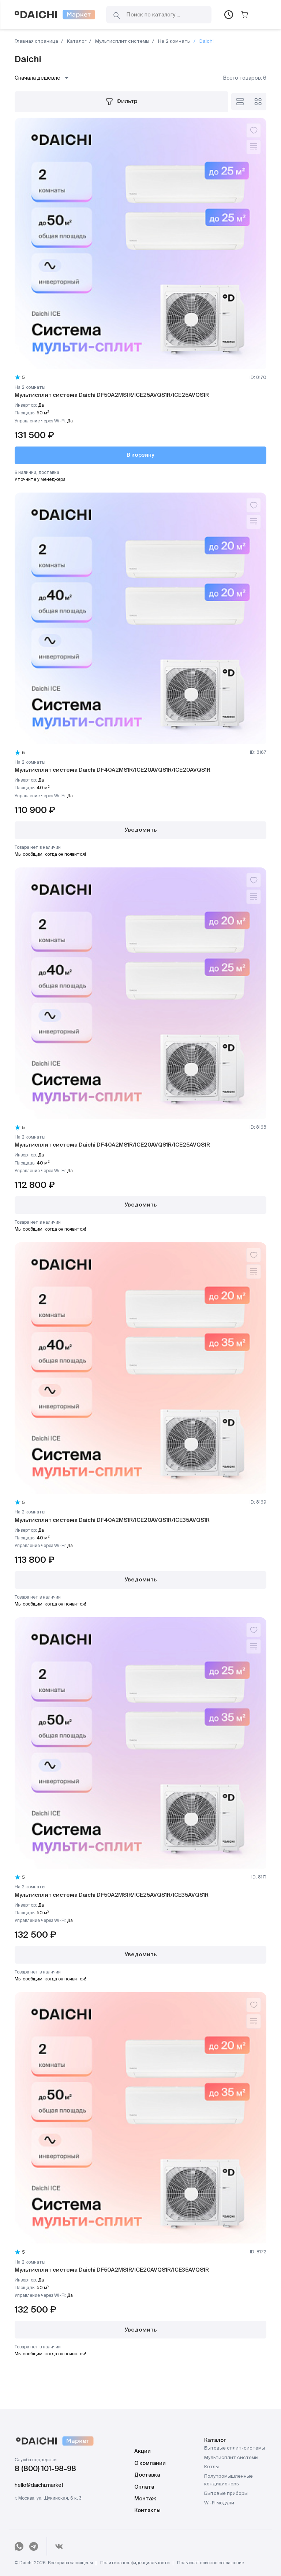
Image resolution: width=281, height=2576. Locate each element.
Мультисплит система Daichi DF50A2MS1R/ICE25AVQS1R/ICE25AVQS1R (112, 395)
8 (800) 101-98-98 (45, 2469)
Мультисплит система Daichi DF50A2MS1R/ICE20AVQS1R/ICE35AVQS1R (112, 2270)
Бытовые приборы (226, 2493)
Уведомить (141, 830)
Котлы (211, 2467)
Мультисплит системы (121, 41)
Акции (142, 2451)
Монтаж (145, 2498)
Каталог (76, 41)
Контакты (147, 2510)
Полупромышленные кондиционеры (228, 2480)
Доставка (147, 2475)
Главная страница (36, 41)
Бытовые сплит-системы (234, 2448)
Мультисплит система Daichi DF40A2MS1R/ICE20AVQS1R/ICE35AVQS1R (112, 1520)
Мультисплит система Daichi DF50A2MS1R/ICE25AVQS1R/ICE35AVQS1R (112, 1895)
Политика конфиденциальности (135, 2563)
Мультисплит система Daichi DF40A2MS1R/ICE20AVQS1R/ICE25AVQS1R (112, 1145)
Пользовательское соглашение (210, 2563)
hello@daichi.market (39, 2485)
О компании (150, 2463)
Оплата (144, 2487)
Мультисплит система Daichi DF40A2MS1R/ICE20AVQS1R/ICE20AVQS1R (112, 770)
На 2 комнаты (174, 41)
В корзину (140, 455)
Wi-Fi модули (219, 2503)
